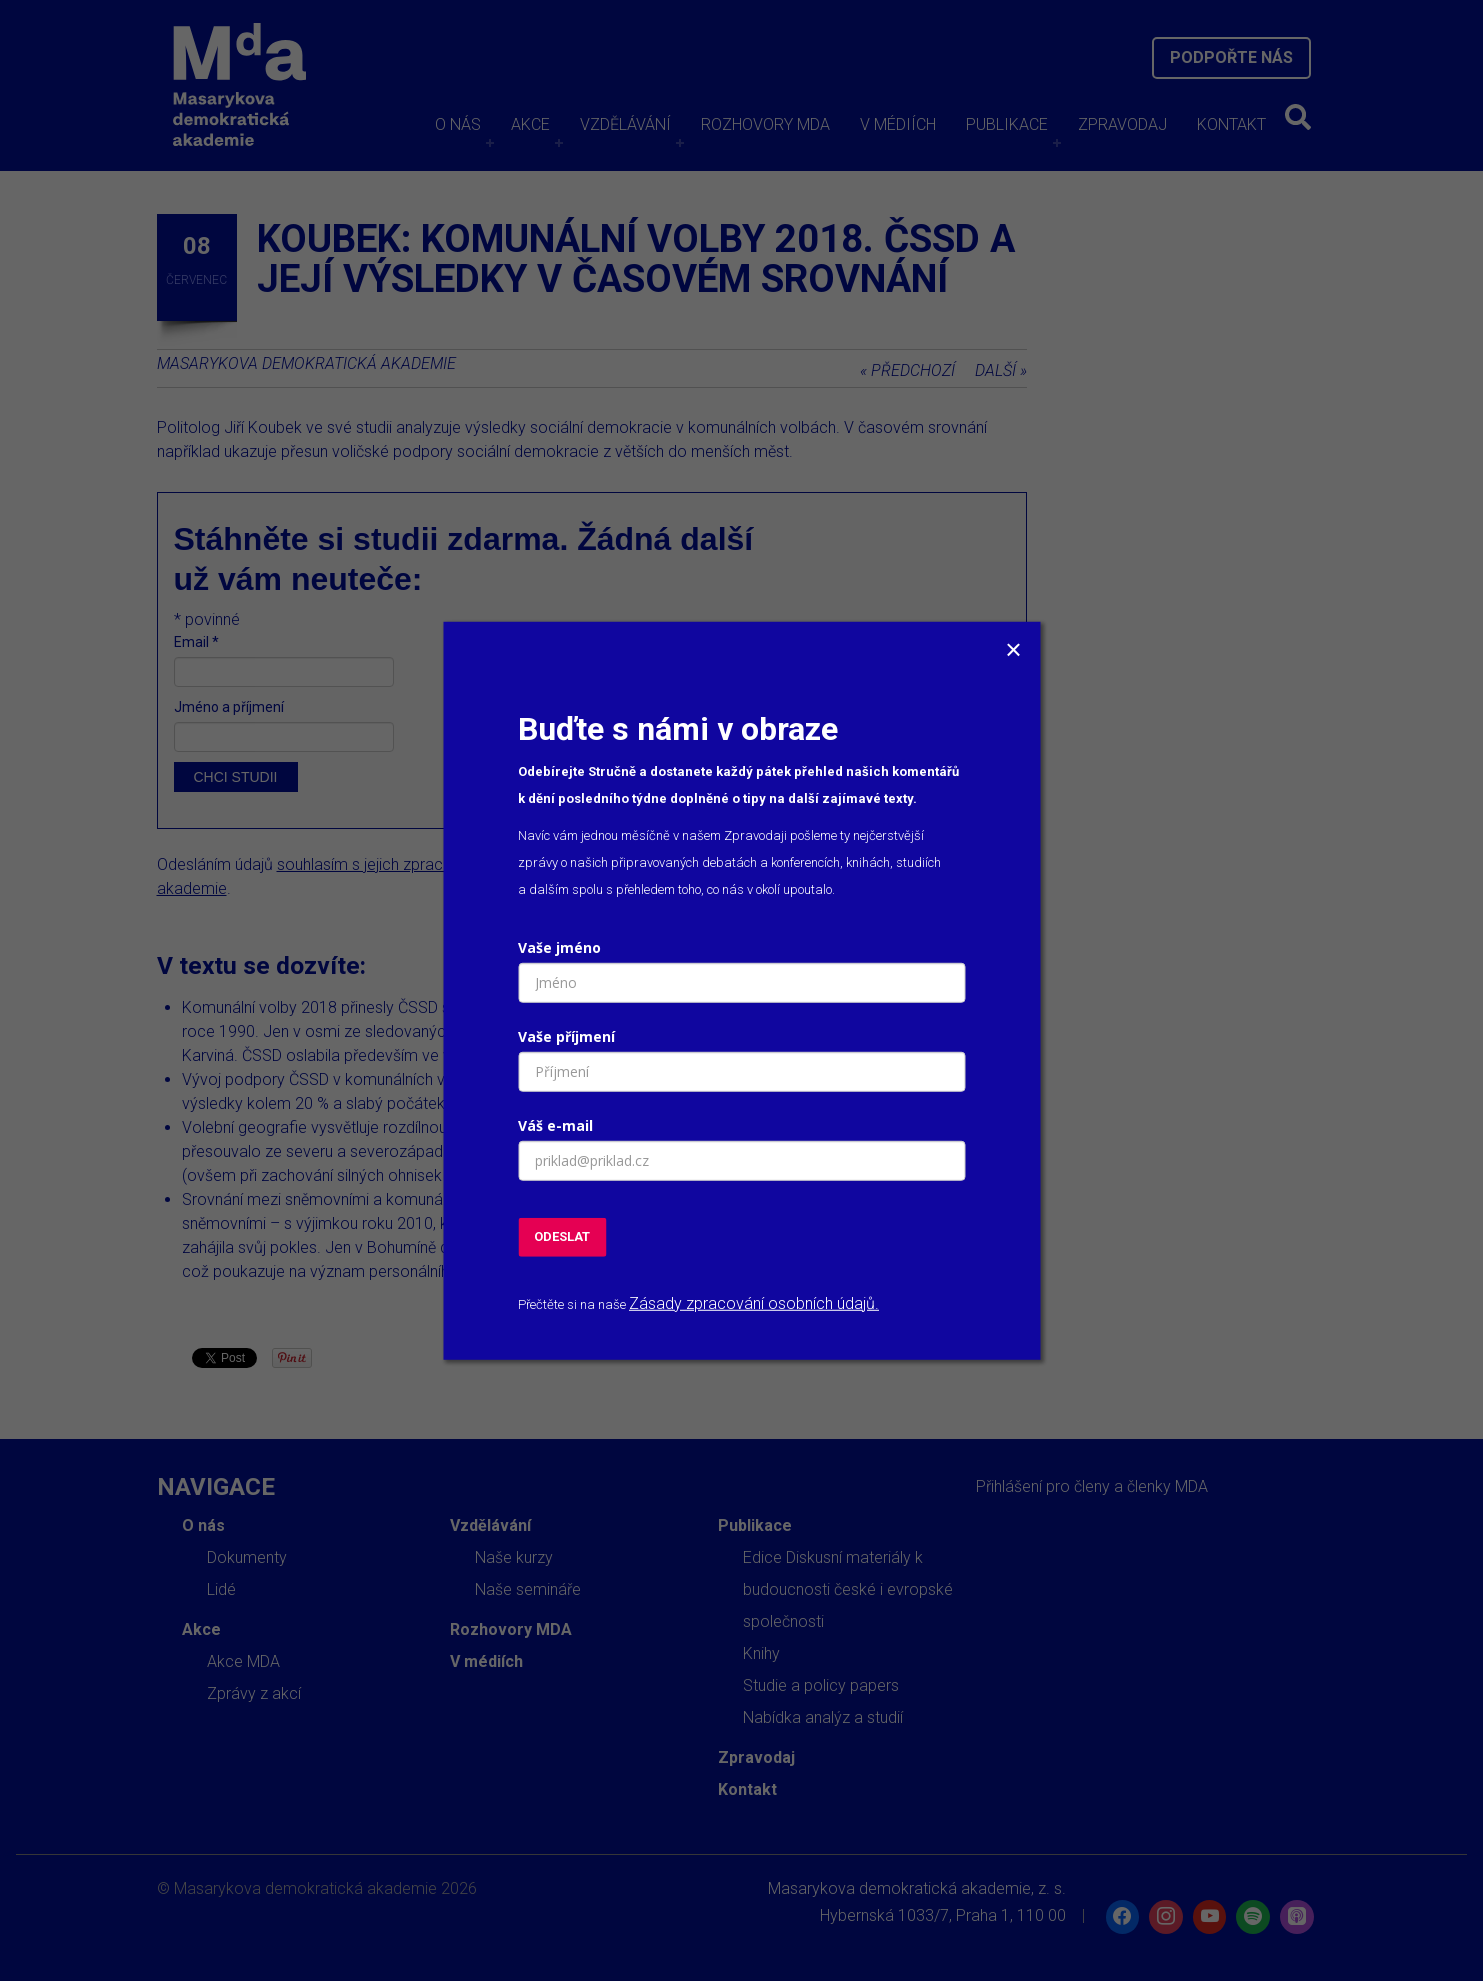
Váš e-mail (555, 1125)
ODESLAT (562, 1236)
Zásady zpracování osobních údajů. (754, 1302)
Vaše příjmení (566, 1036)
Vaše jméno (559, 947)
